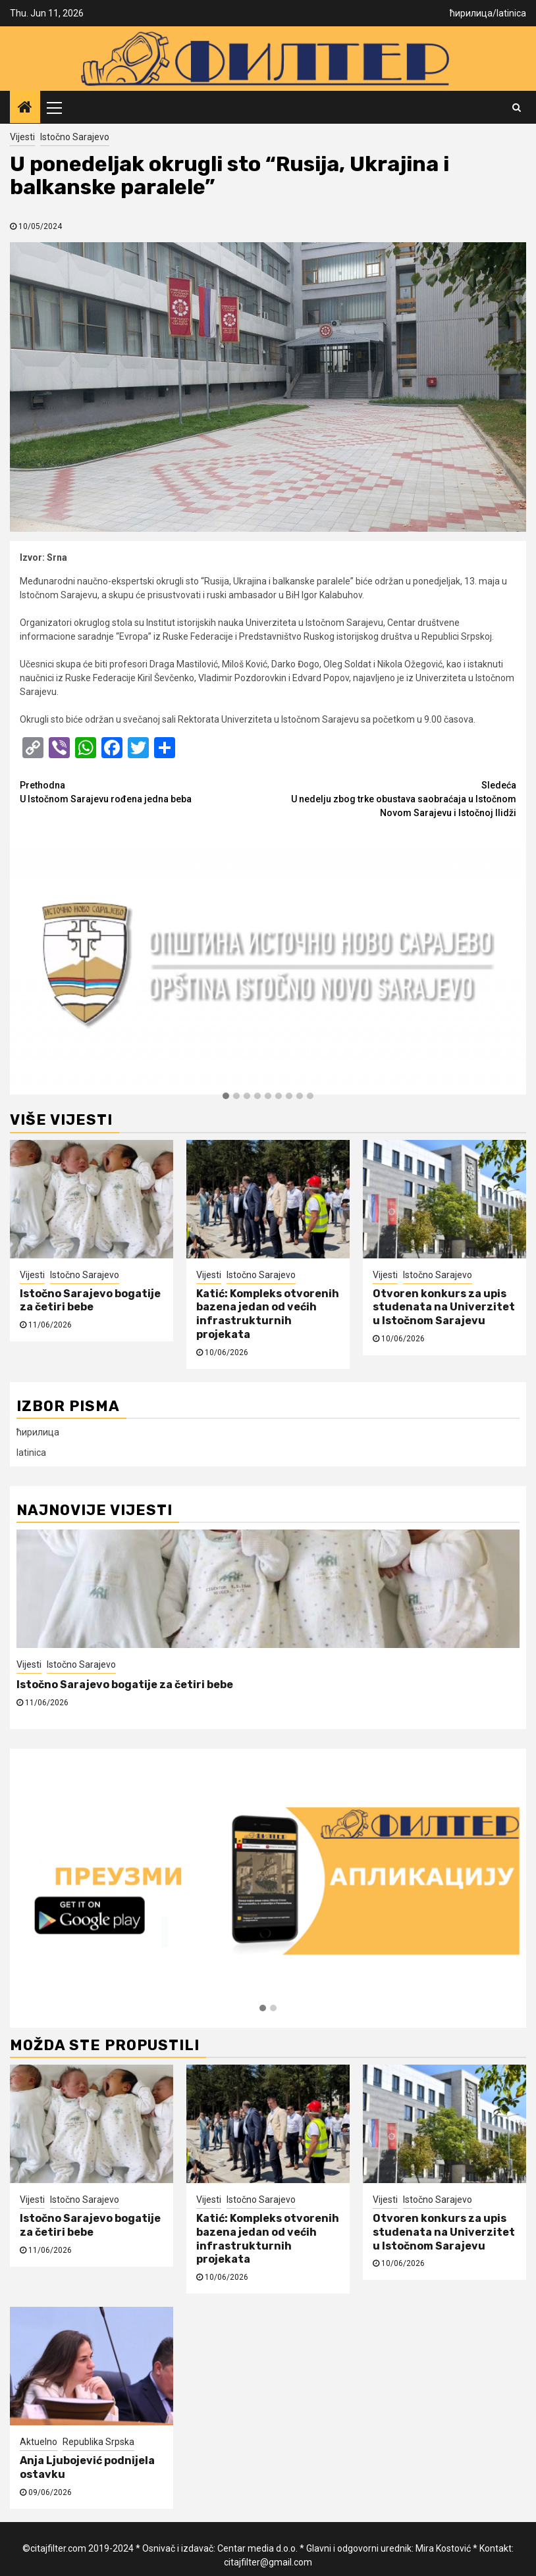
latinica (511, 13)
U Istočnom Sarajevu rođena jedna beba (144, 791)
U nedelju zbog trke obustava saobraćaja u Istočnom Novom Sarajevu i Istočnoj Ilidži (392, 798)
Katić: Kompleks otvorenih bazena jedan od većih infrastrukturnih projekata (267, 1314)
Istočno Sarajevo (74, 137)
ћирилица (471, 13)
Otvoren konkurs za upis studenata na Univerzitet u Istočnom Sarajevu (444, 1307)
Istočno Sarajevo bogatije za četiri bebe (90, 1300)
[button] (226, 1096)
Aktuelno (38, 2441)
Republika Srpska (98, 2441)
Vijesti (22, 137)
